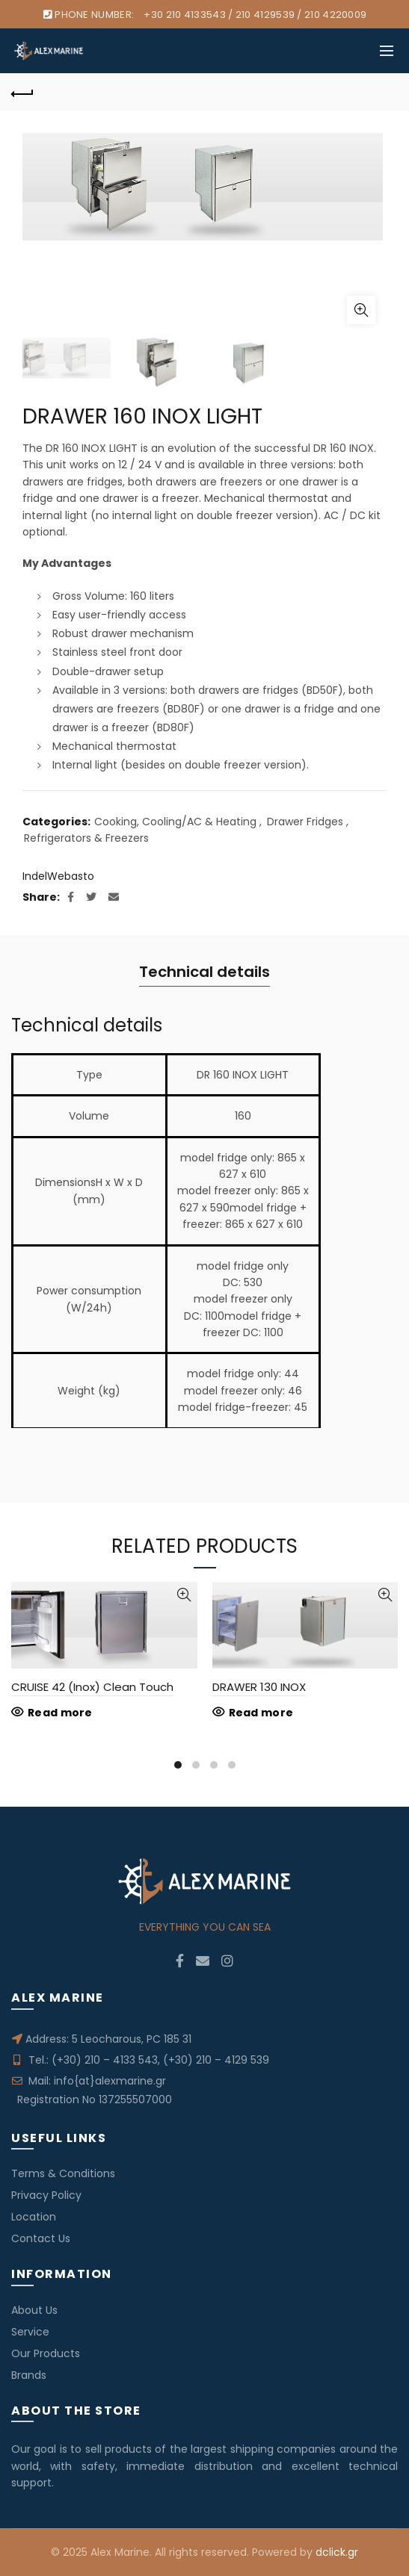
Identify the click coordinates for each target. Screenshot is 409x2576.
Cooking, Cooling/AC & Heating (175, 822)
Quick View (184, 1595)
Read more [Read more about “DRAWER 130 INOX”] (261, 1712)
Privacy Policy (46, 2195)
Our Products (45, 2353)
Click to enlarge (361, 310)
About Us (34, 2310)
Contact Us (40, 2238)
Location (33, 2216)
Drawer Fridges (305, 822)
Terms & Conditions (63, 2173)
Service (30, 2331)
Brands (28, 2375)
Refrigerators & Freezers (86, 838)
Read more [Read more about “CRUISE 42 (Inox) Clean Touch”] (60, 1712)
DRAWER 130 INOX (259, 1687)
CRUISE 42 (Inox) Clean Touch (92, 1687)
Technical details (204, 971)
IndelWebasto (58, 876)
